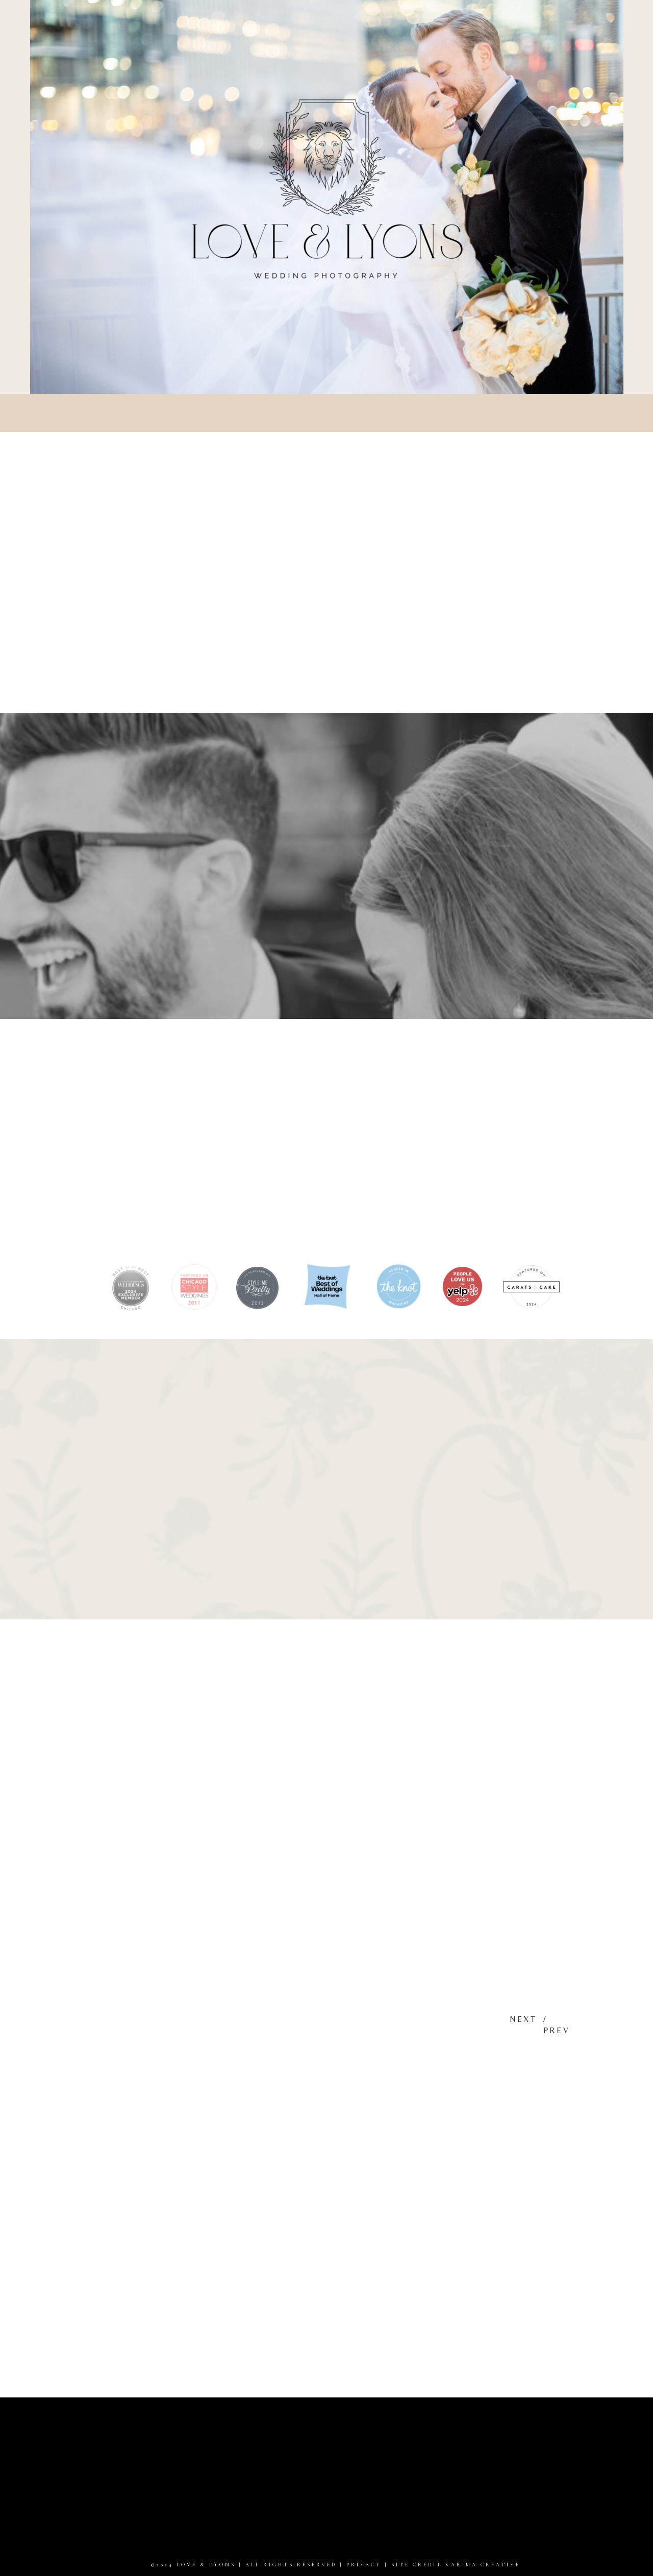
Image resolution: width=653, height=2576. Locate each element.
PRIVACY (364, 2565)
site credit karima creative (455, 2565)
